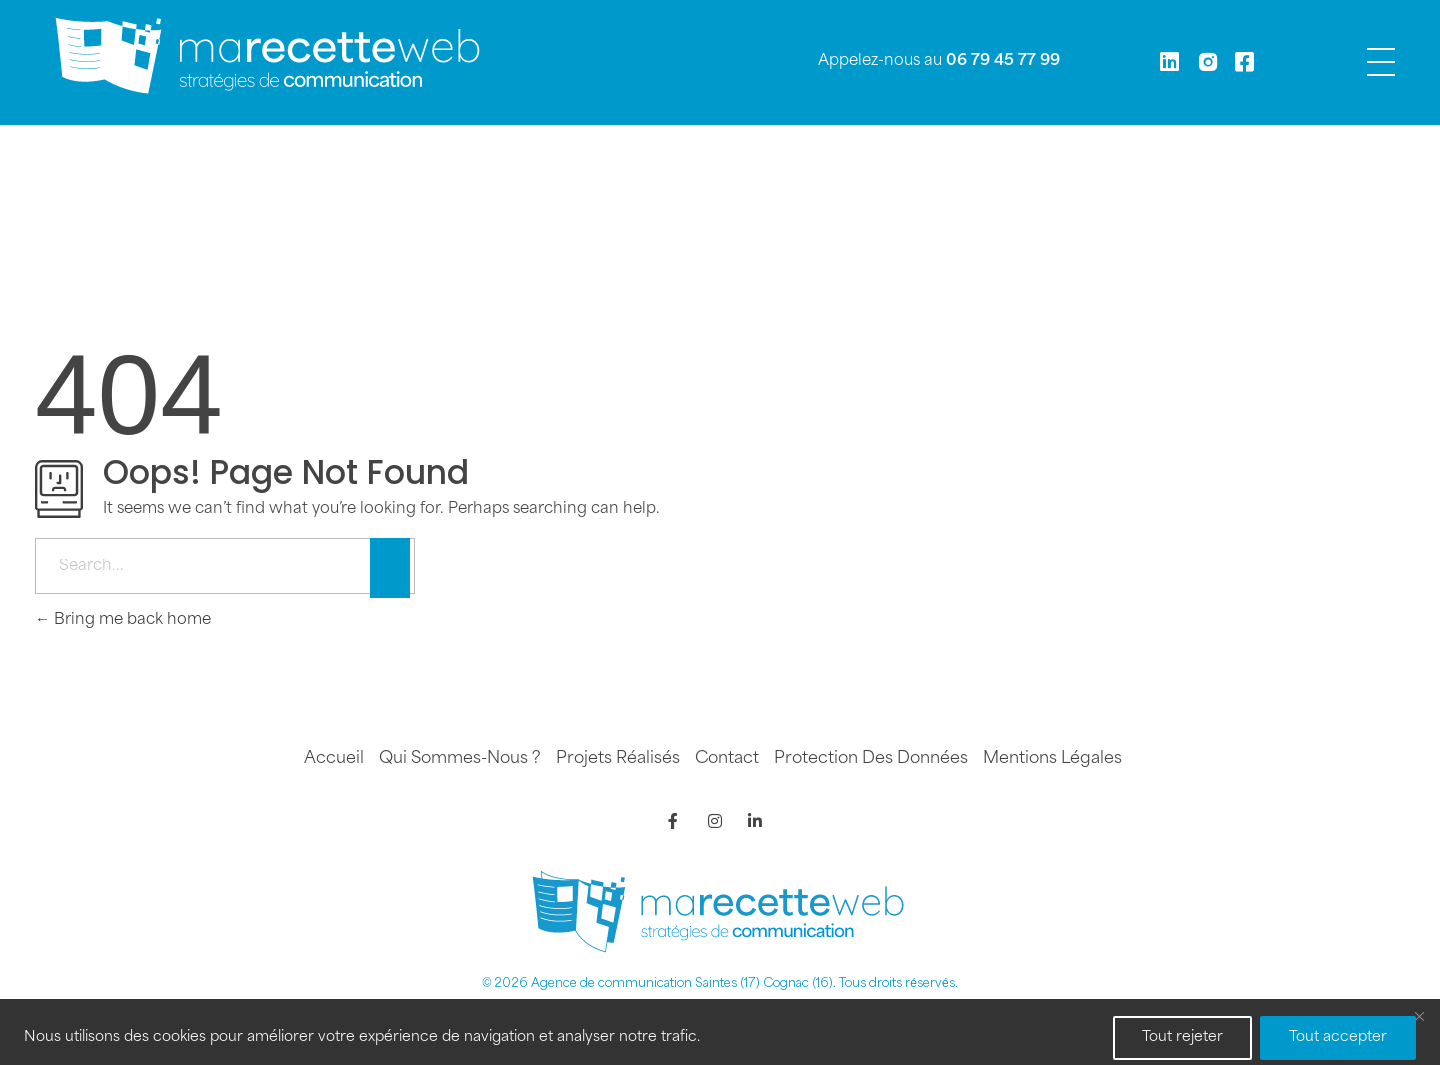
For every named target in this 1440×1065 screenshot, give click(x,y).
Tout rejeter (1182, 1037)
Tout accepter (1338, 1037)
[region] (720, 1032)
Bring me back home (123, 620)
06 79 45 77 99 (1003, 61)
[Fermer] (1419, 1016)
